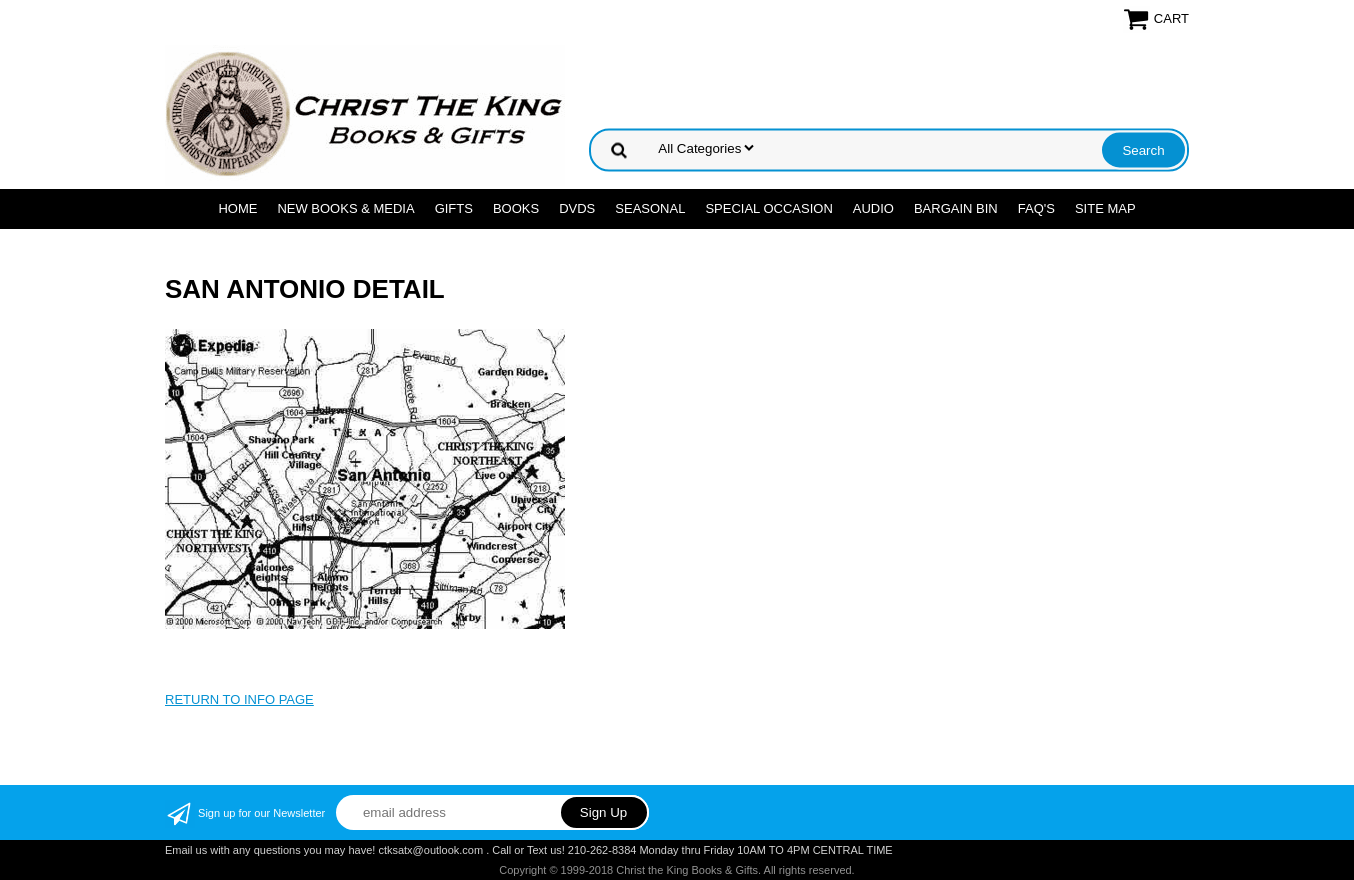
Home (237, 208)
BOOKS (516, 208)
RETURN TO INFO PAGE (239, 699)
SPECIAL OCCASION (768, 208)
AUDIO (873, 208)
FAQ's (1036, 208)
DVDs (577, 208)
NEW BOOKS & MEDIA (345, 208)
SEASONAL (650, 208)
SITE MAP (1105, 208)
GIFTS (454, 208)
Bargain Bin (956, 208)
